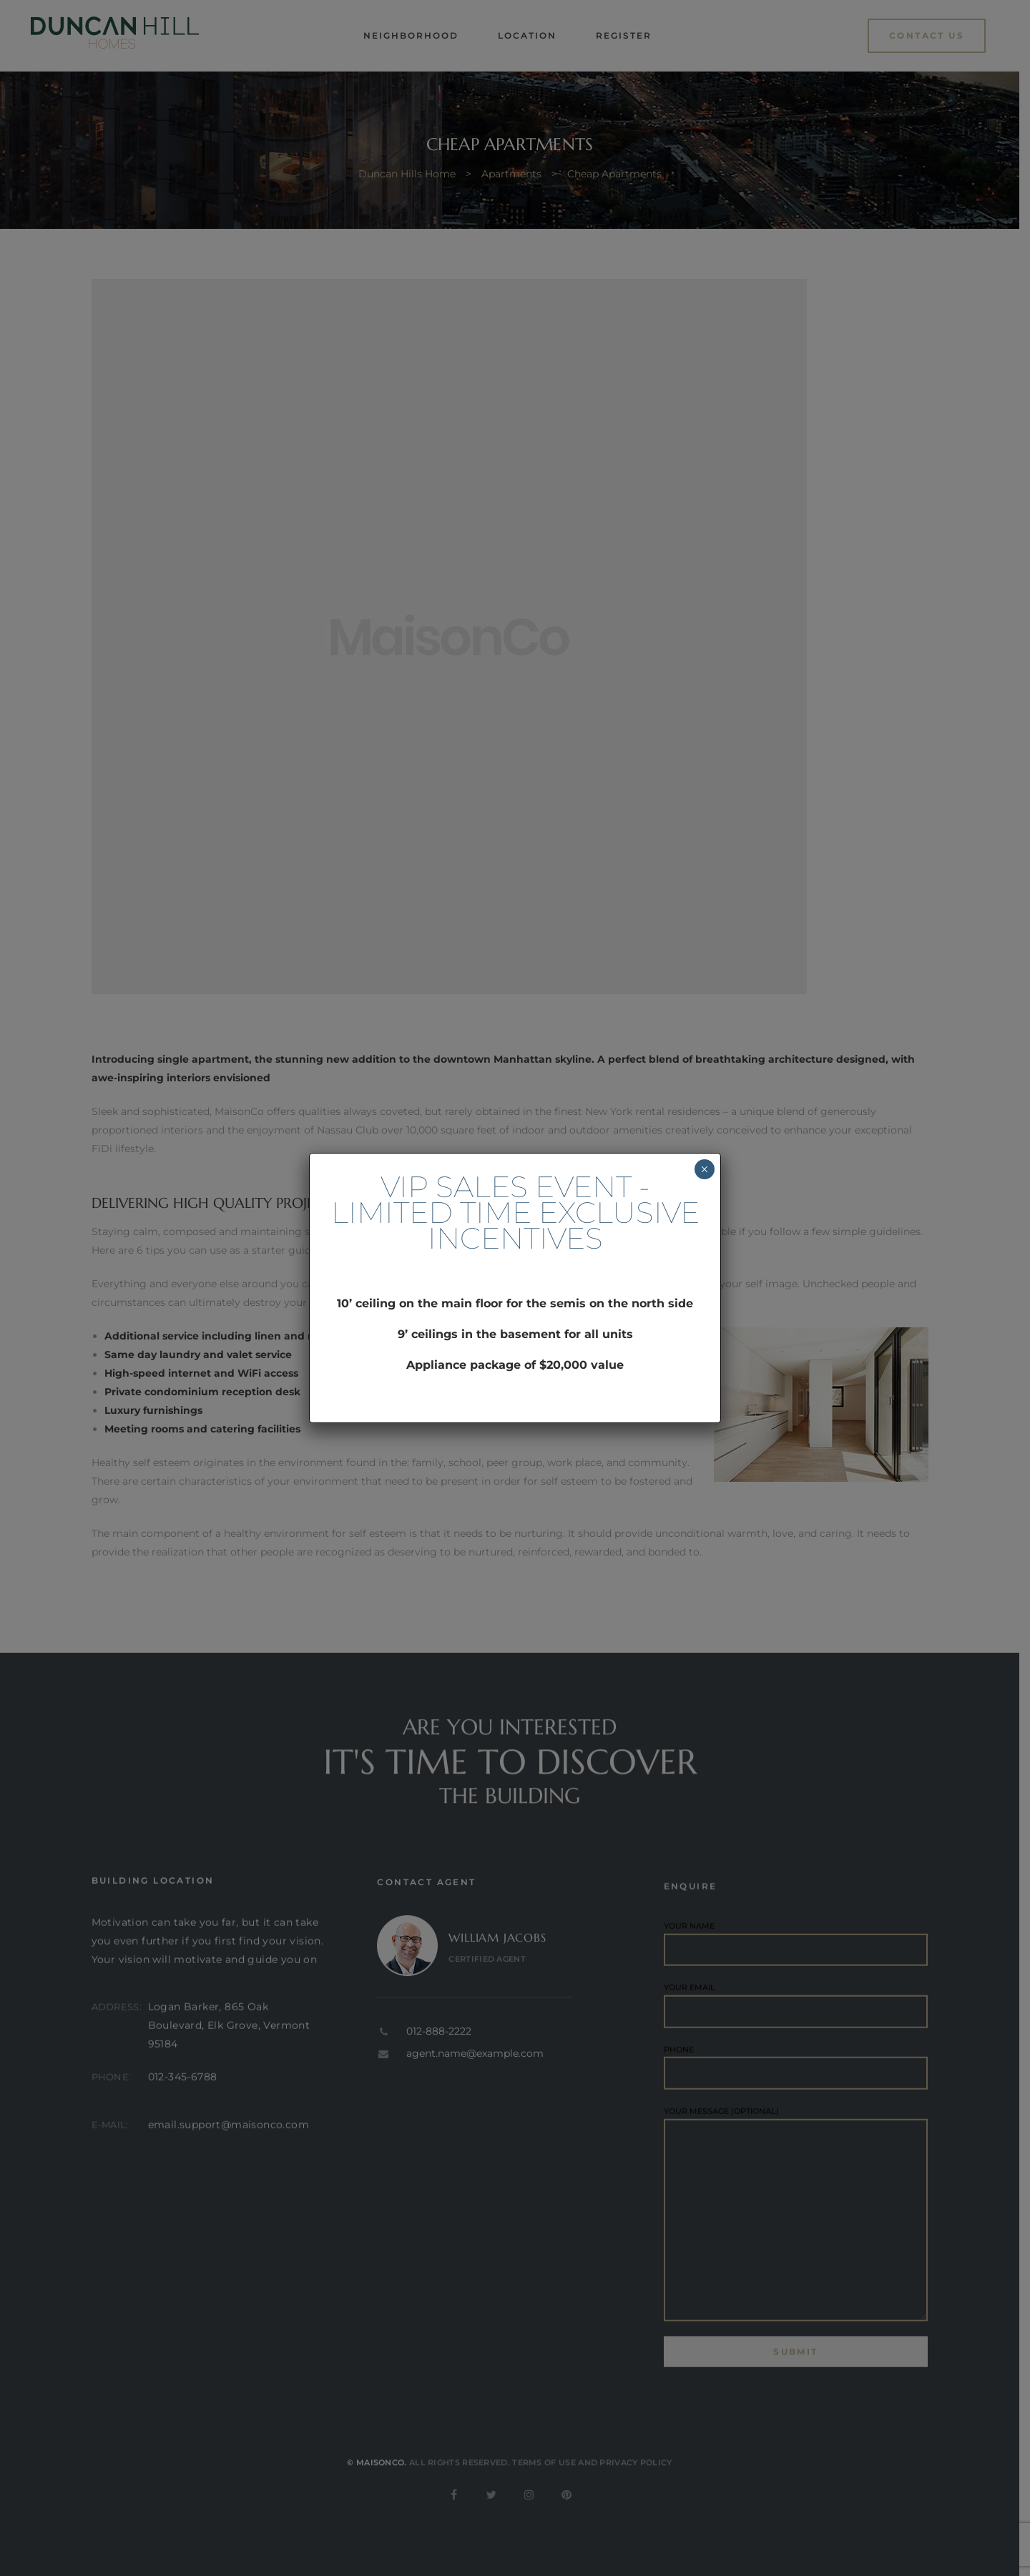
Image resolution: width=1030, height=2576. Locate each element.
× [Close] (704, 1169)
